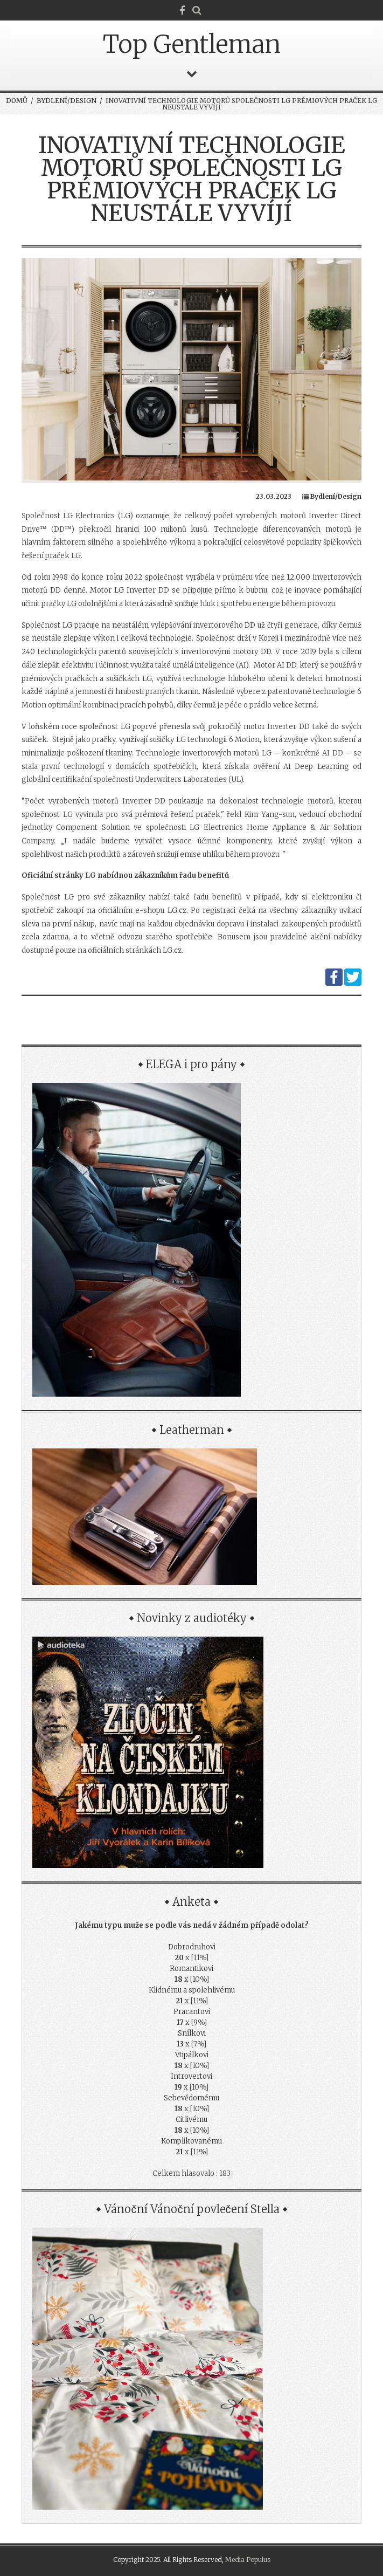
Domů (16, 101)
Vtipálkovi (191, 2054)
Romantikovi (191, 1968)
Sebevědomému (191, 2098)
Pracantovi (191, 2011)
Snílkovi (192, 2033)
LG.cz (177, 910)
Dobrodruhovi (191, 1947)
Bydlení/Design (66, 101)
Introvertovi (191, 2076)
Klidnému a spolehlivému (192, 1990)
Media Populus (247, 2560)
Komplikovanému (191, 2141)
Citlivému (191, 2119)
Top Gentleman (192, 44)
